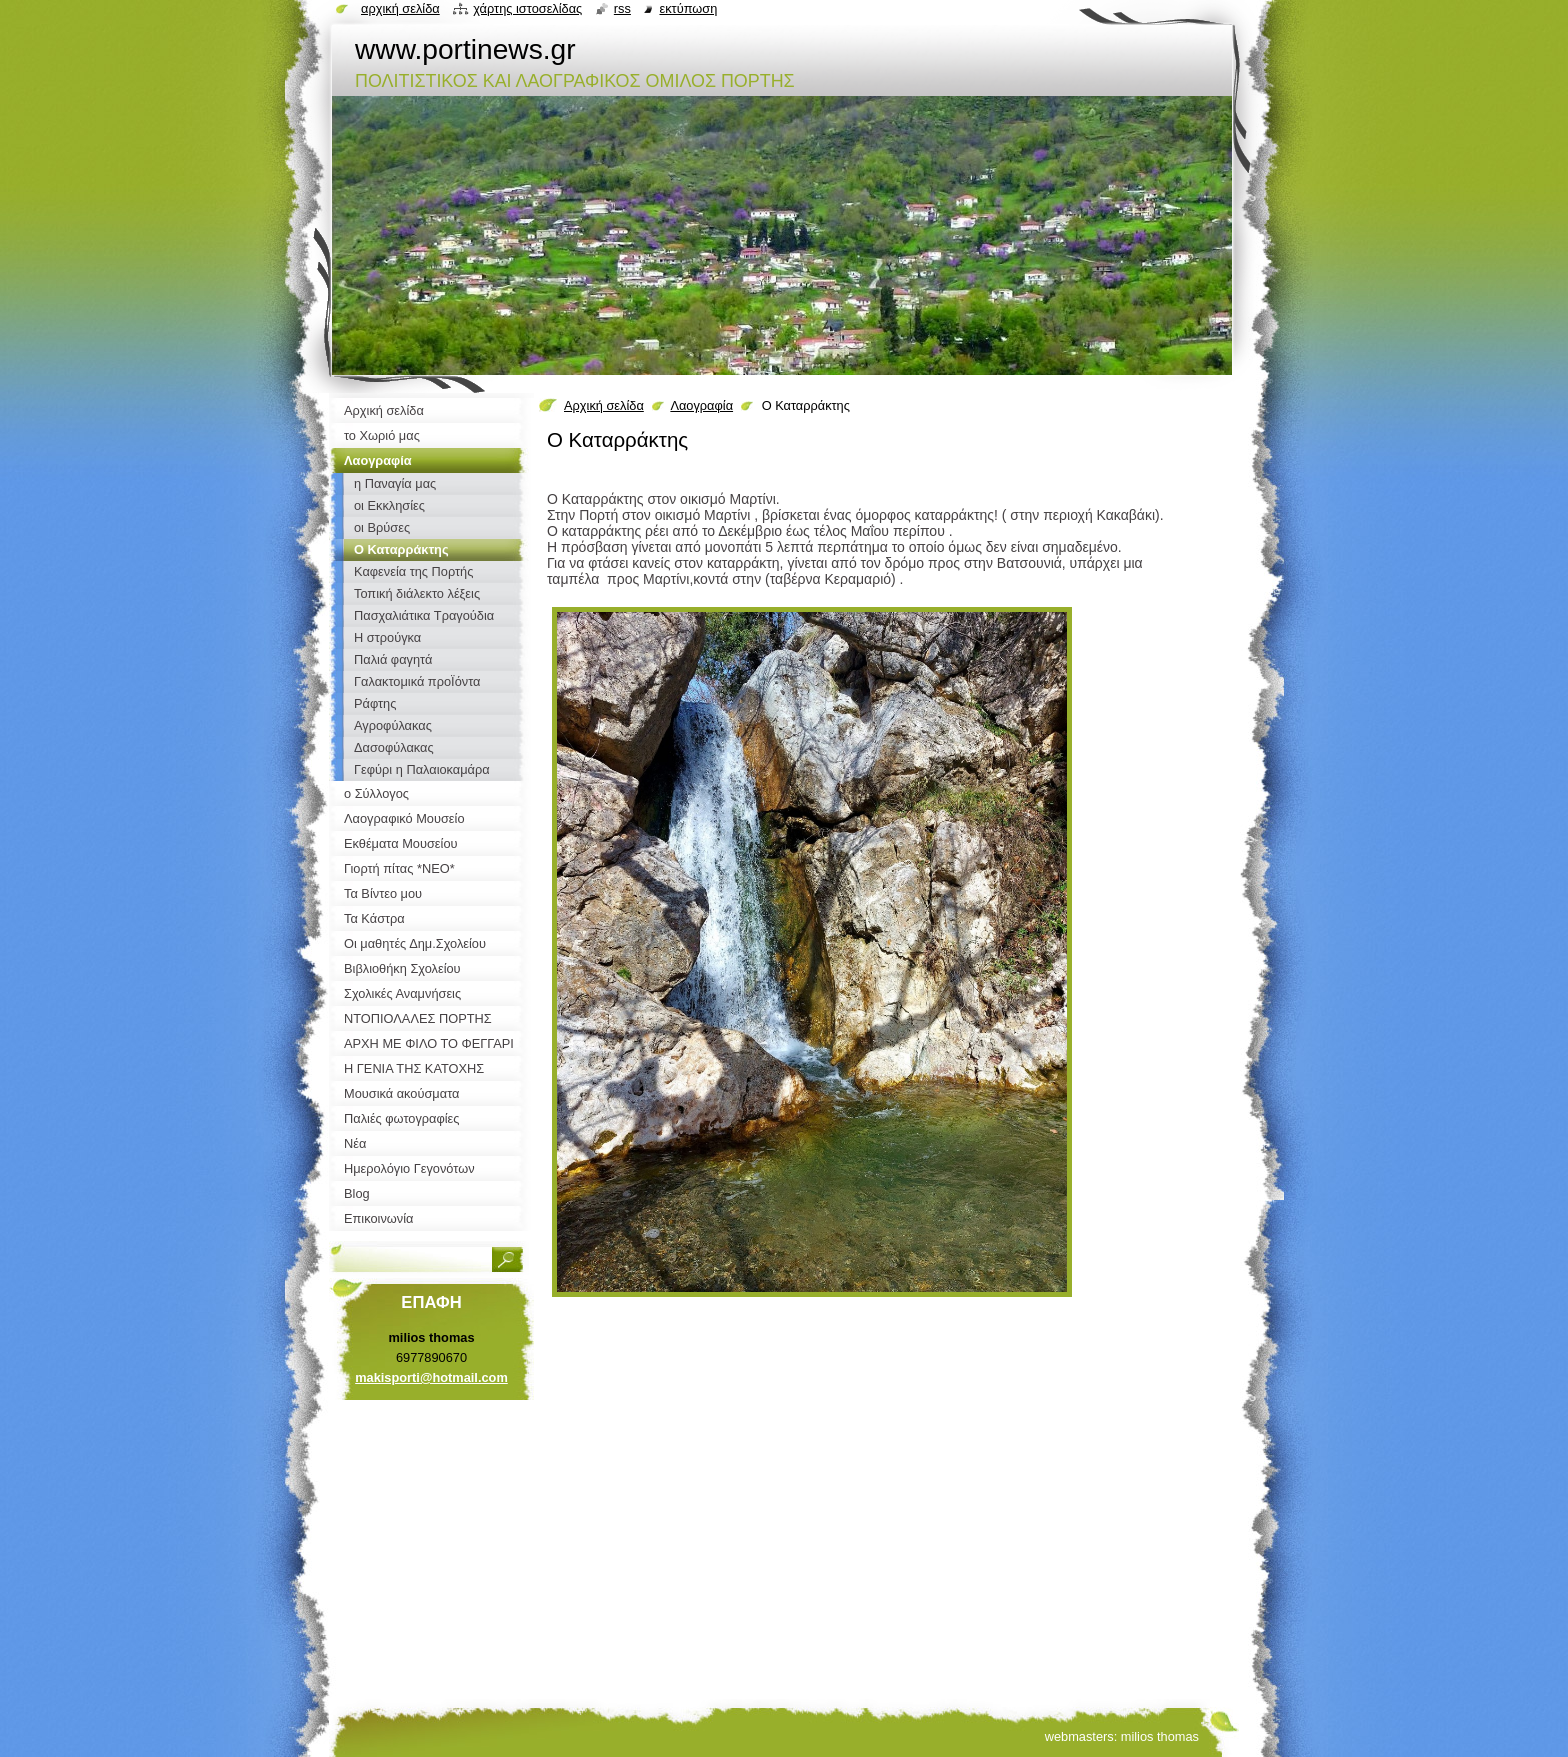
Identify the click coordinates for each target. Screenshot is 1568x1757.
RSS (622, 8)
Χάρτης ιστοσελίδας (527, 8)
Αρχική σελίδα (604, 405)
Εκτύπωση (688, 8)
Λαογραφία (701, 405)
